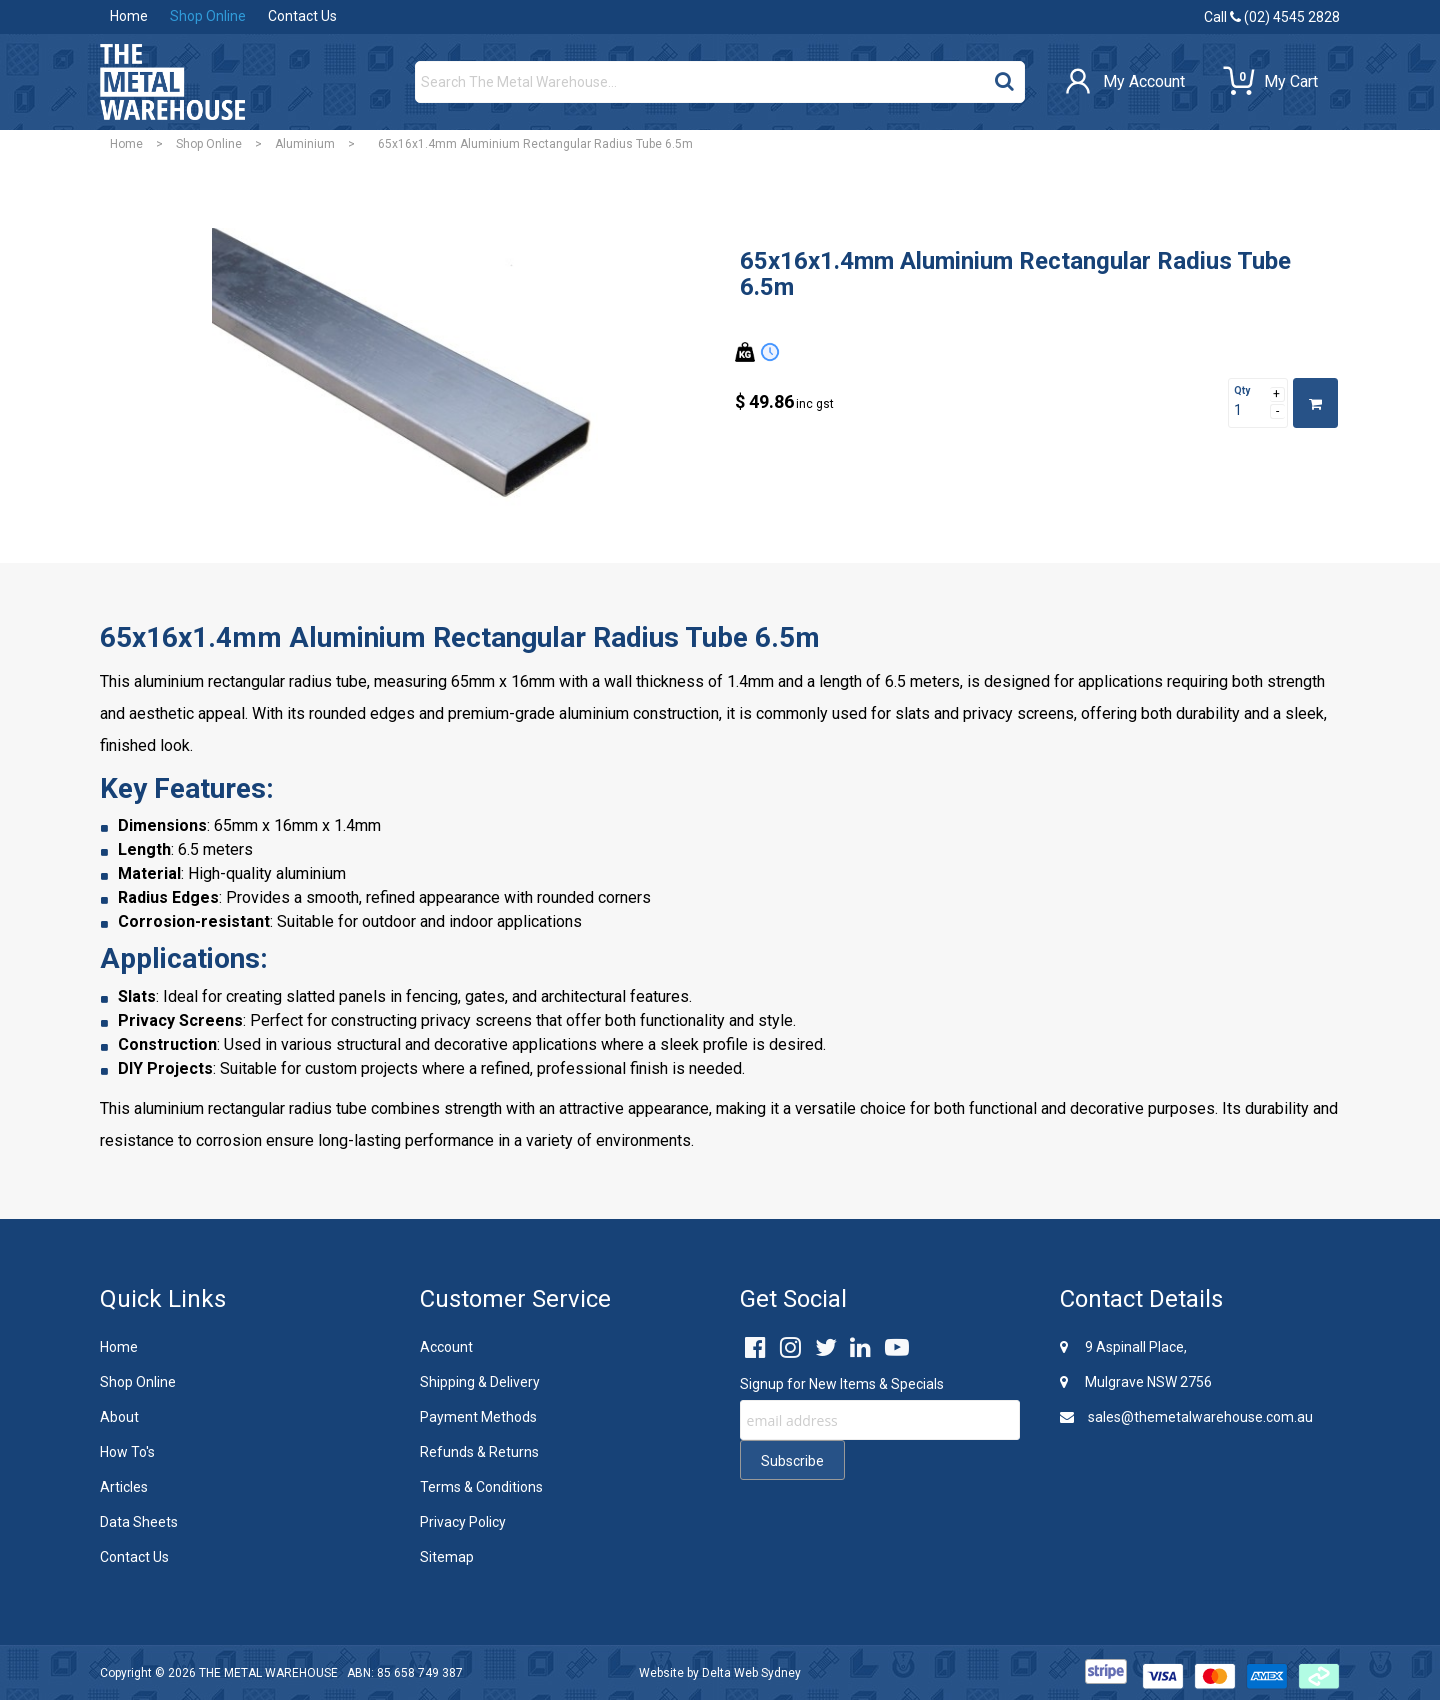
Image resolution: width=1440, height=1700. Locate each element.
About (119, 1417)
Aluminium (305, 144)
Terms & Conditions (481, 1487)
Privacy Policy (463, 1522)
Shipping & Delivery (480, 1382)
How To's (127, 1452)
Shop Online (208, 16)
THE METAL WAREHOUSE (268, 1673)
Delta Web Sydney (751, 1673)
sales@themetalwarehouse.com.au (1186, 1417)
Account (446, 1347)
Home (129, 16)
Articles (124, 1487)
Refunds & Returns (479, 1452)
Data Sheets (139, 1522)
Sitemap (447, 1557)
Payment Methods (478, 1417)
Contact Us (302, 16)
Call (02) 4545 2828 (1272, 17)
